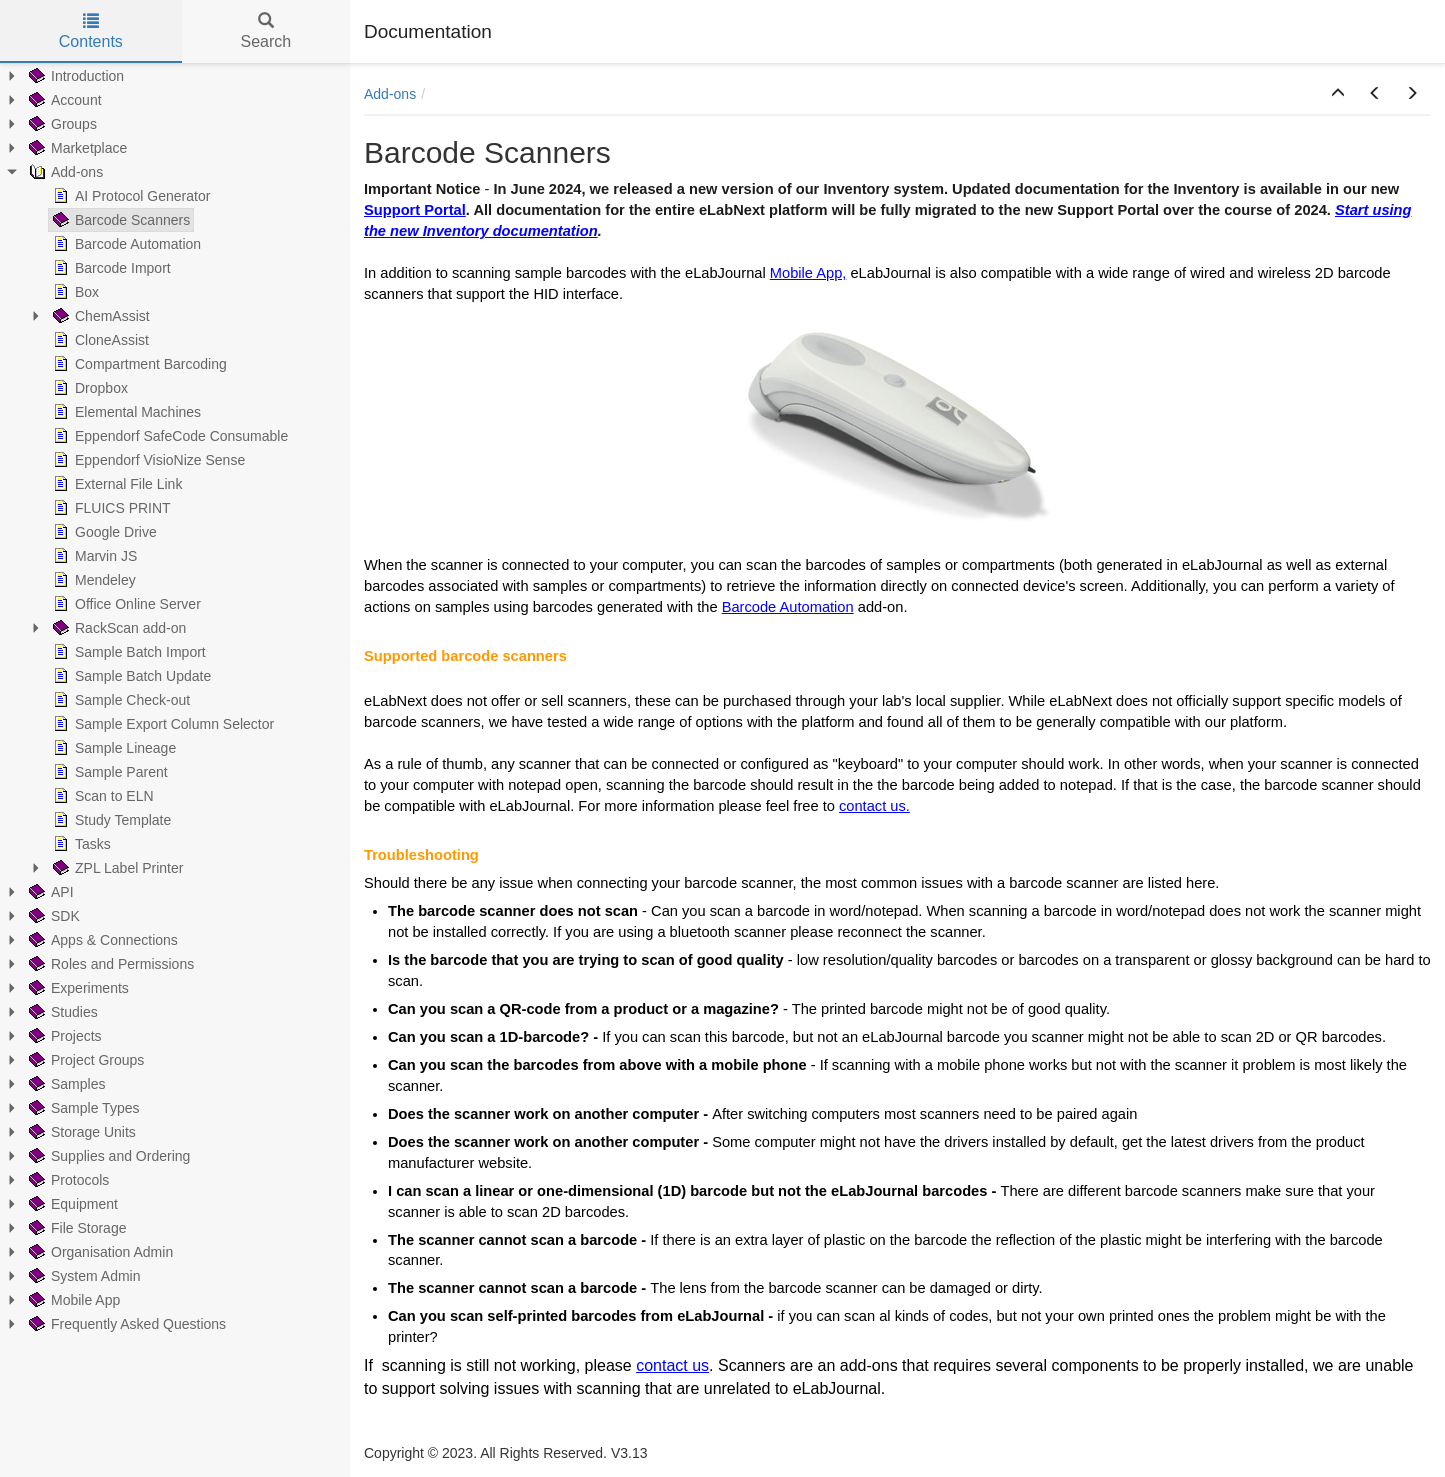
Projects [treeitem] (63, 1036)
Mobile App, (808, 273)
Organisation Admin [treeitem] (99, 1252)
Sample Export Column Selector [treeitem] (161, 724)
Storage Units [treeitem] (80, 1132)
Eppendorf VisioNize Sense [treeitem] (147, 460)
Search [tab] (265, 31)
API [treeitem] (49, 892)
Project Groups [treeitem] (84, 1060)
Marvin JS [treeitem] (93, 556)
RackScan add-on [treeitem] (117, 628)
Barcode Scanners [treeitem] (119, 220)
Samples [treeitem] (65, 1084)
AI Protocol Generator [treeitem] (129, 196)
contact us (672, 1365)
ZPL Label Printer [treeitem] (116, 868)
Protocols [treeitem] (67, 1180)
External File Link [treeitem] (115, 484)
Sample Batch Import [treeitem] (127, 652)
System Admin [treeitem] (82, 1276)
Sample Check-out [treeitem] (119, 700)
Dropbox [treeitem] (88, 388)
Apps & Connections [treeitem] (101, 940)
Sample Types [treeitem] (82, 1108)
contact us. (874, 806)
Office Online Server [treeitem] (125, 604)
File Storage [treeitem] (75, 1228)
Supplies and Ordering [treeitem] (107, 1156)
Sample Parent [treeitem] (108, 772)
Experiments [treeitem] (77, 988)
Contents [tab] (91, 31)
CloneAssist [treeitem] (99, 340)
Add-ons (390, 94)
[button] (1338, 94)
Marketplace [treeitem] (76, 148)
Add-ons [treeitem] (64, 172)
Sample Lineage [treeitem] (112, 748)
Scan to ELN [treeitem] (101, 796)
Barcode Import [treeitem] (110, 268)
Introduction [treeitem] (74, 76)
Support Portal (415, 210)
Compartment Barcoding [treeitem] (138, 364)
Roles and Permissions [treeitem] (109, 964)
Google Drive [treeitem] (103, 532)
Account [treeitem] (63, 100)
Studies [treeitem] (61, 1012)
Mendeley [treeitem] (92, 580)
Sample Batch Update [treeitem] (130, 676)
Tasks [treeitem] (80, 844)
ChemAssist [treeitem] (99, 316)
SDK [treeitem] (52, 916)
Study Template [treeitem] (110, 820)
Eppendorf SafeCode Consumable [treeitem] (168, 436)
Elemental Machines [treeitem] (125, 412)
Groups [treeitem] (61, 124)
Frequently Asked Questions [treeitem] (125, 1324)
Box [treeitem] (74, 292)
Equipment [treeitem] (71, 1204)
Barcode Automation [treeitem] (125, 244)
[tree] (175, 700)
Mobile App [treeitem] (72, 1300)
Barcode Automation (788, 607)
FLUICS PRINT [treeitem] (110, 508)
